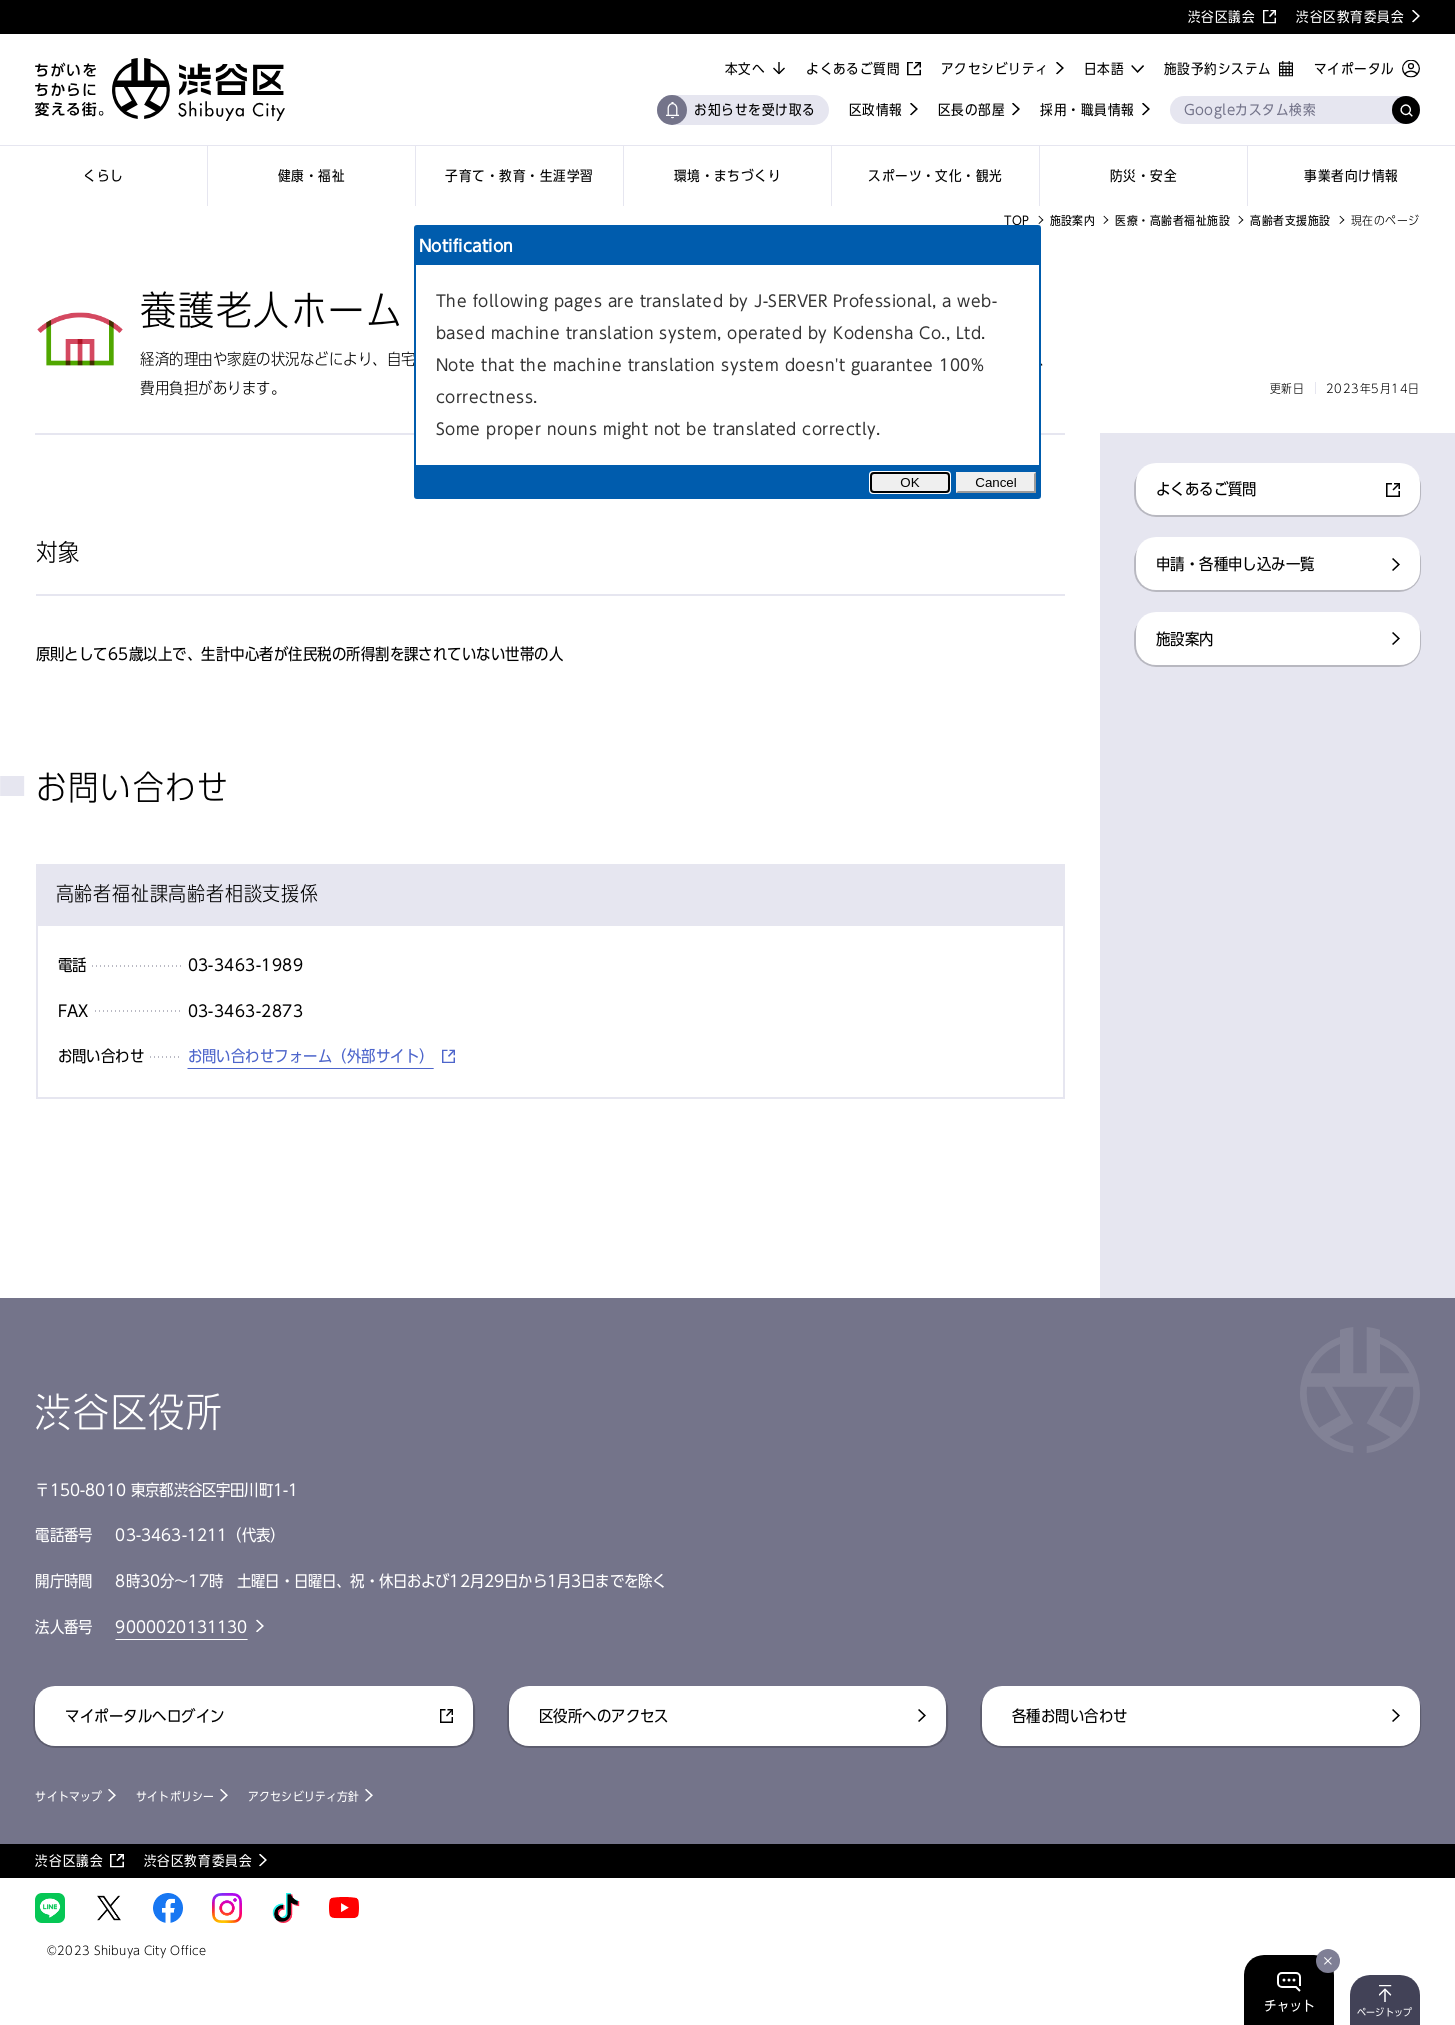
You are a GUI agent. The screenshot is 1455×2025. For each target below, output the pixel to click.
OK (909, 482)
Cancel (996, 482)
